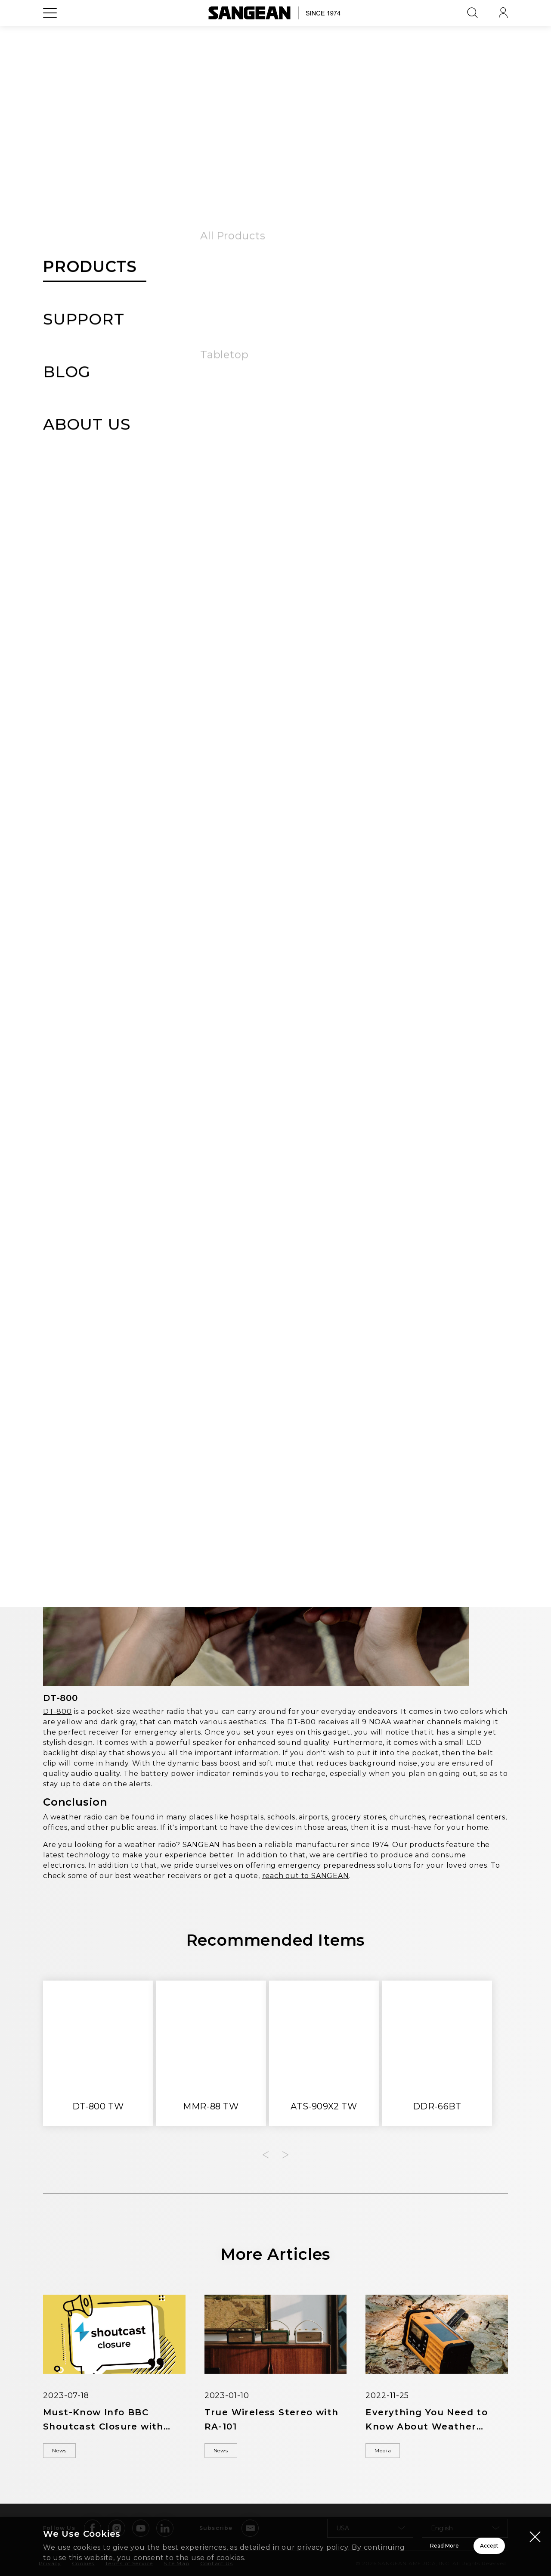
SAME (292, 721)
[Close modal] (535, 2526)
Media (483, 367)
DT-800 (57, 1714)
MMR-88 (315, 1026)
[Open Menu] (50, 32)
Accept (459, 2541)
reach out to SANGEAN (305, 1878)
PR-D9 (418, 1386)
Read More (336, 2541)
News (66, 2454)
